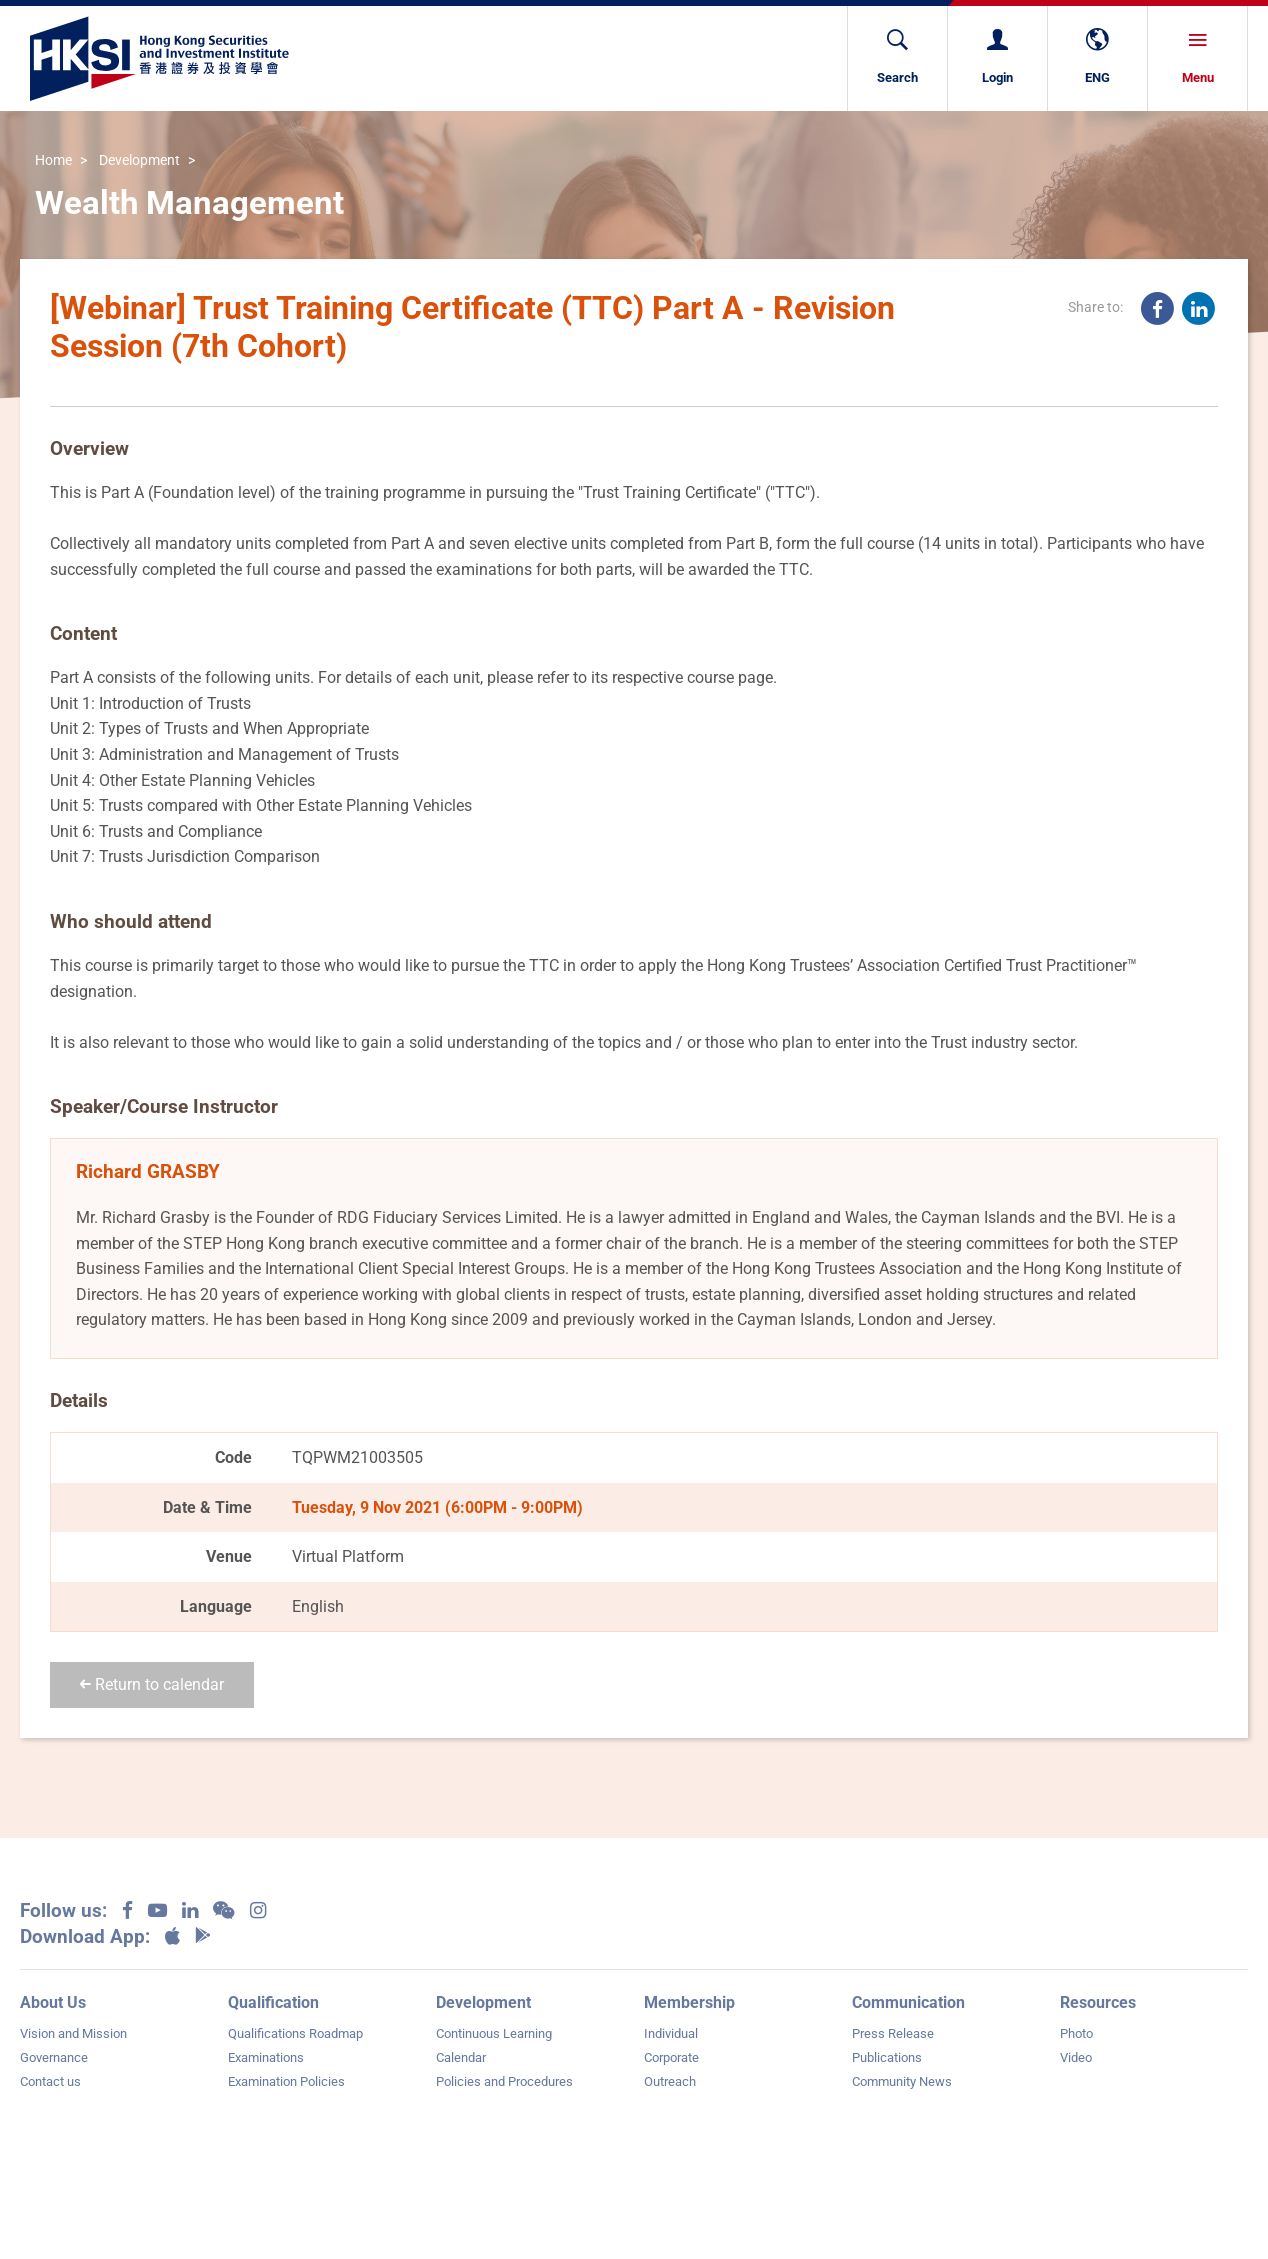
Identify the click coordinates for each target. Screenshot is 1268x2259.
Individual (671, 2033)
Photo (1076, 2033)
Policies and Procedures (504, 2081)
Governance (54, 2057)
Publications (887, 2057)
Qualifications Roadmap (295, 2033)
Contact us (50, 2081)
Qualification (273, 2002)
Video (1076, 2057)
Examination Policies (286, 2081)
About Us (53, 2002)
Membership (689, 2002)
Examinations (266, 2057)
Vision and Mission (73, 2033)
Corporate (671, 2057)
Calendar (461, 2057)
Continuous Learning (494, 2033)
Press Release (893, 2033)
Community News (902, 2081)
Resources (1098, 2002)
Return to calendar (152, 1684)
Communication (908, 2002)
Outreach (670, 2081)
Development (139, 160)
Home (53, 160)
